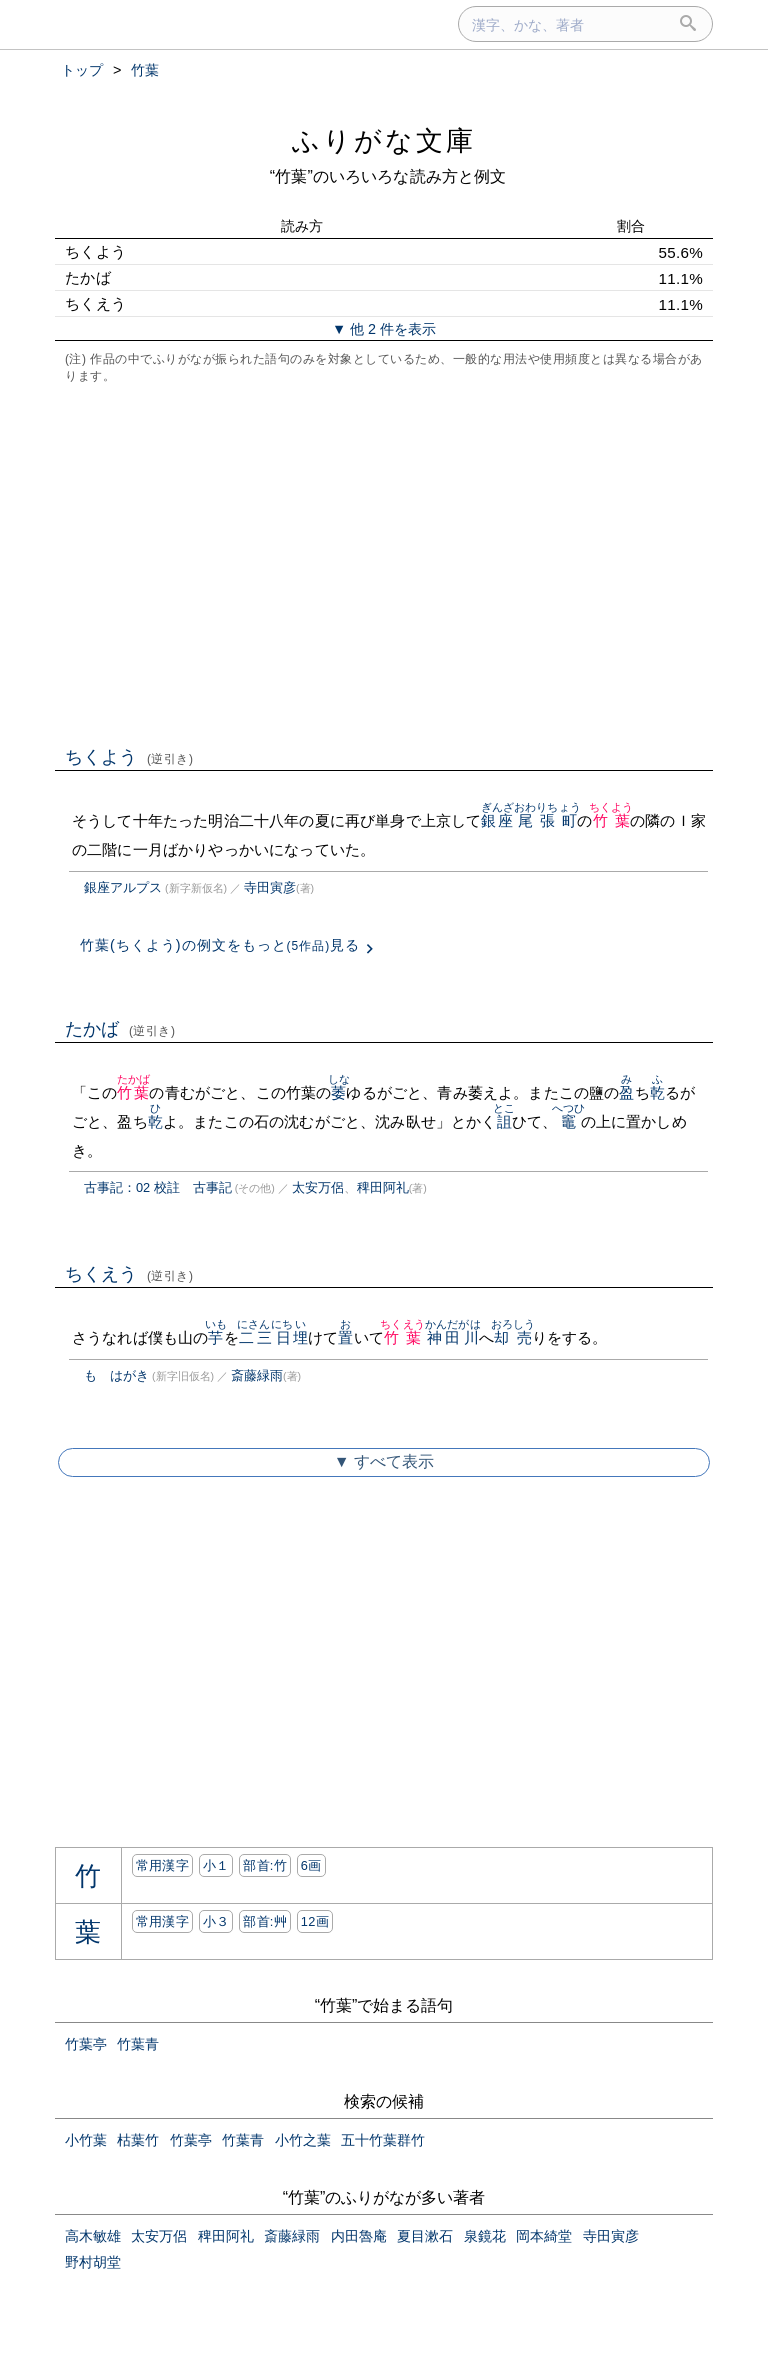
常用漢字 (162, 1865)
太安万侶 (318, 1187)
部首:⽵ (265, 1865)
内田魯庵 (359, 2236)
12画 (315, 1921)
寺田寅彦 (270, 887)
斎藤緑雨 (257, 1375)
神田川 (453, 1337)
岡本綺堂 (544, 2236)
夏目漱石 (425, 2236)
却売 (513, 1337)
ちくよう (129, 757)
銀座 (497, 820)
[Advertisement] (384, 563)
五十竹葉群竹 (383, 2140)
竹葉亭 (86, 2044)
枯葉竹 (138, 2140)
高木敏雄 (93, 2236)
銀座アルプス (123, 887)
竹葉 (611, 820)
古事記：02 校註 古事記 (158, 1187)
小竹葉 (86, 2140)
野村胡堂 (93, 2262)
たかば (120, 1029)
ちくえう (129, 1274)
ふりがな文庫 (384, 140)
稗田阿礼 (383, 1187)
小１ (216, 1865)
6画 (311, 1865)
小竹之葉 (303, 2140)
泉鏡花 (485, 2236)
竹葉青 (138, 2044)
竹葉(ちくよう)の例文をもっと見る (220, 945)
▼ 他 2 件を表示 (384, 329)
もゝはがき (116, 1375)
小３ (216, 1921)
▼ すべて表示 (384, 1461)
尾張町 (547, 820)
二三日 (265, 1337)
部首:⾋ (265, 1921)
